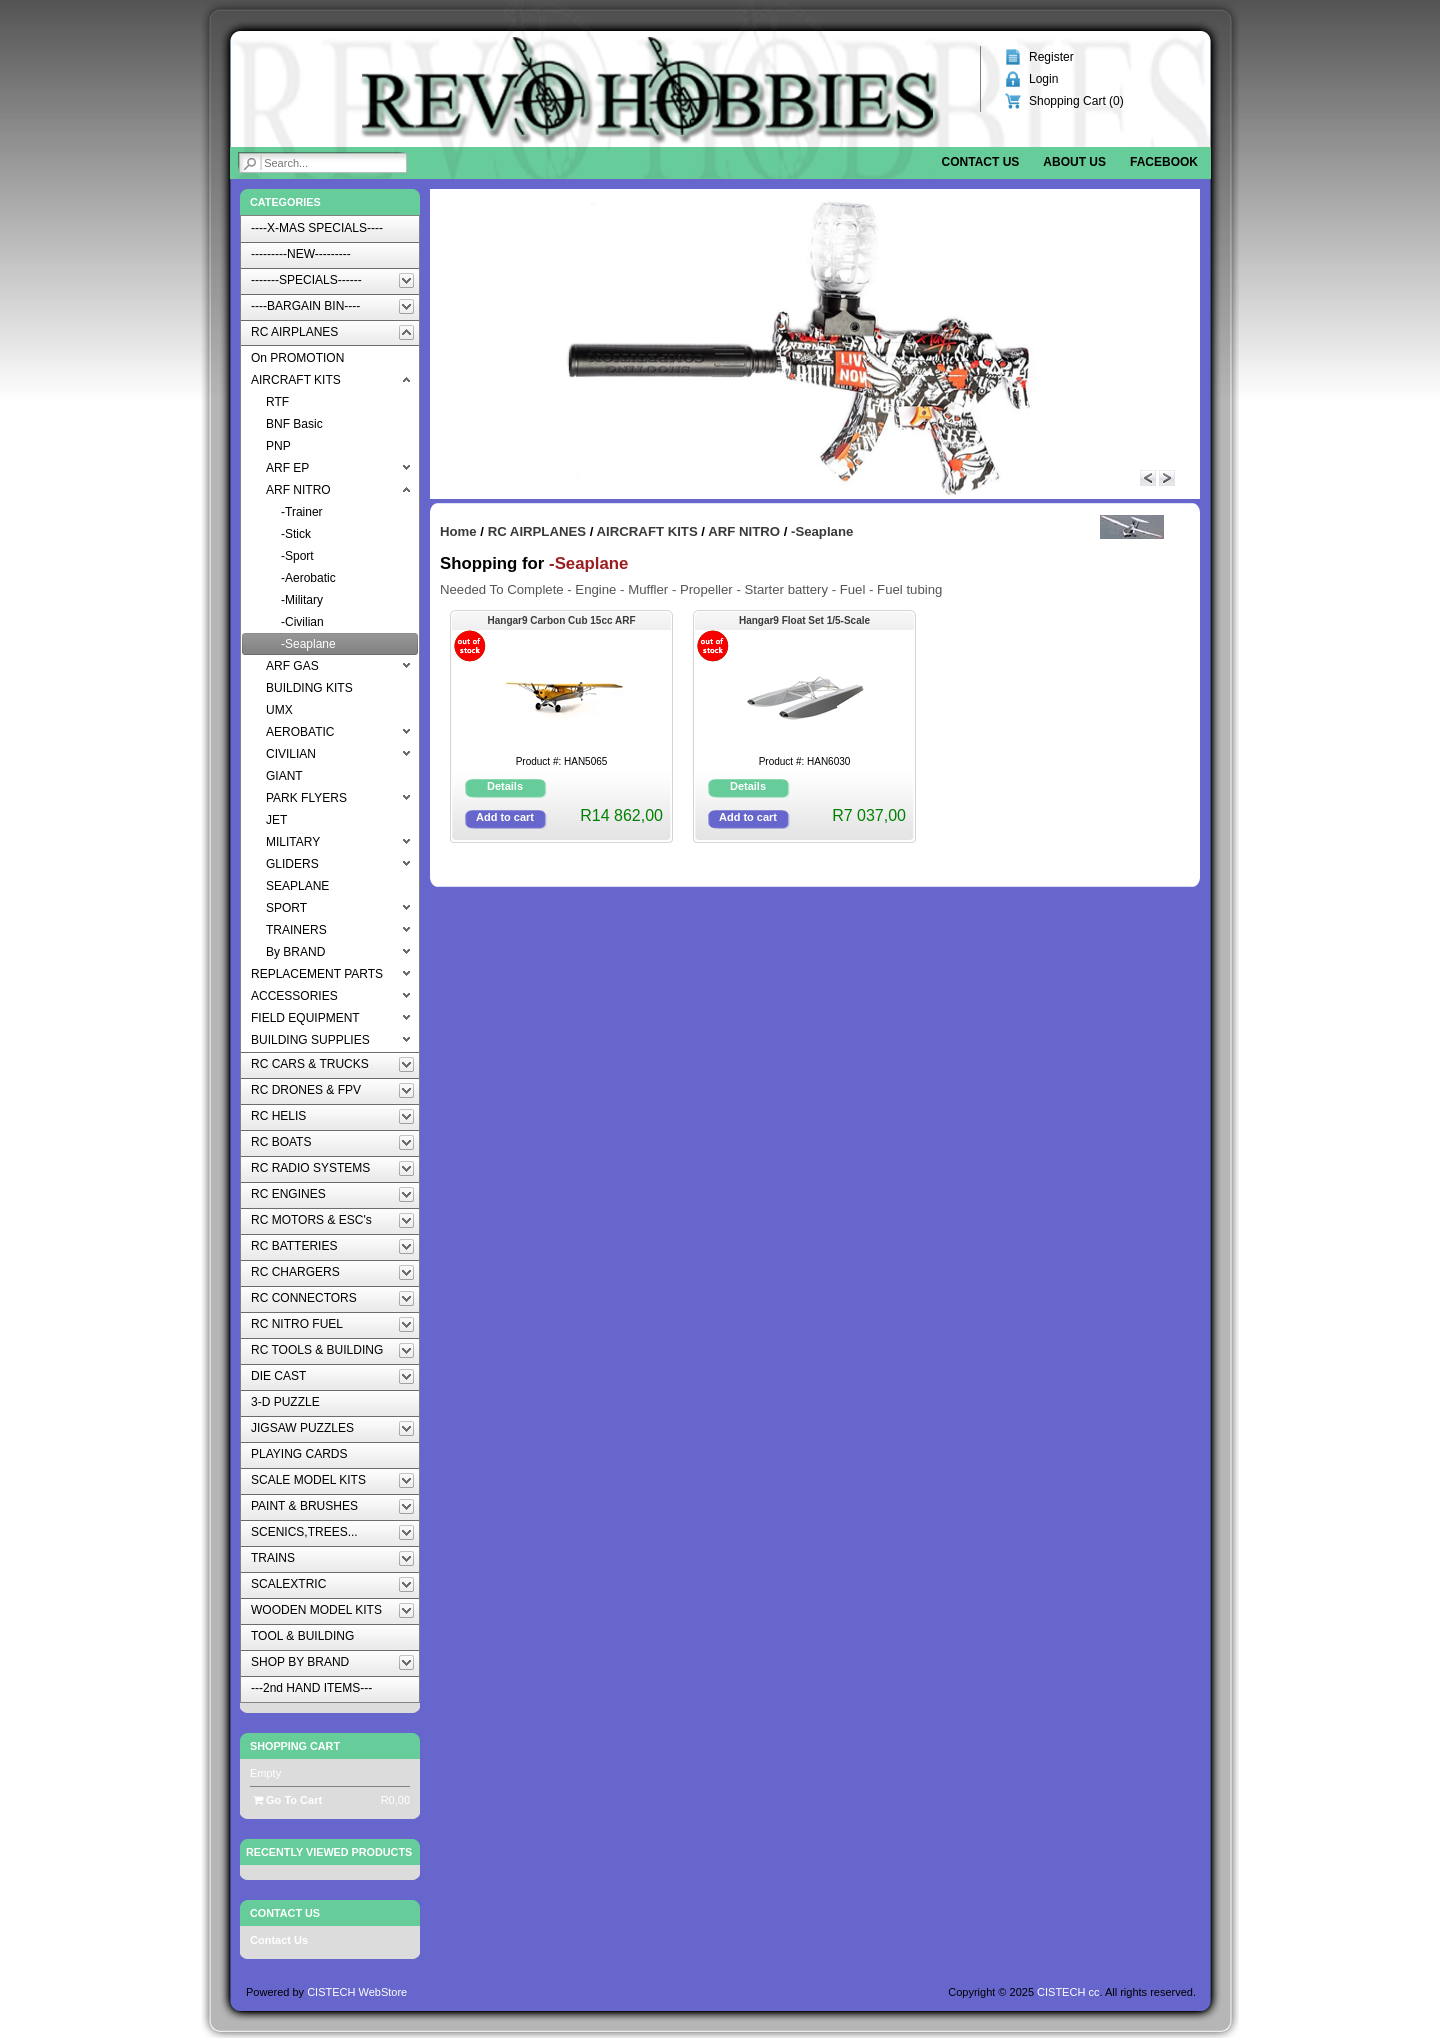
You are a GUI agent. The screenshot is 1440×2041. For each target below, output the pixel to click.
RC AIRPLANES (537, 531)
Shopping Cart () (1076, 101)
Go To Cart (287, 1800)
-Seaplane (822, 531)
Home (458, 531)
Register (1051, 57)
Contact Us (279, 1940)
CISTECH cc (1068, 1992)
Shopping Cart (295, 1746)
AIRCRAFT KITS (647, 531)
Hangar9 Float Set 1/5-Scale (804, 620)
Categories (285, 202)
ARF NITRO (744, 531)
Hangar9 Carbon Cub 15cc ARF (562, 620)
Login (1043, 79)
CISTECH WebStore (357, 1992)
